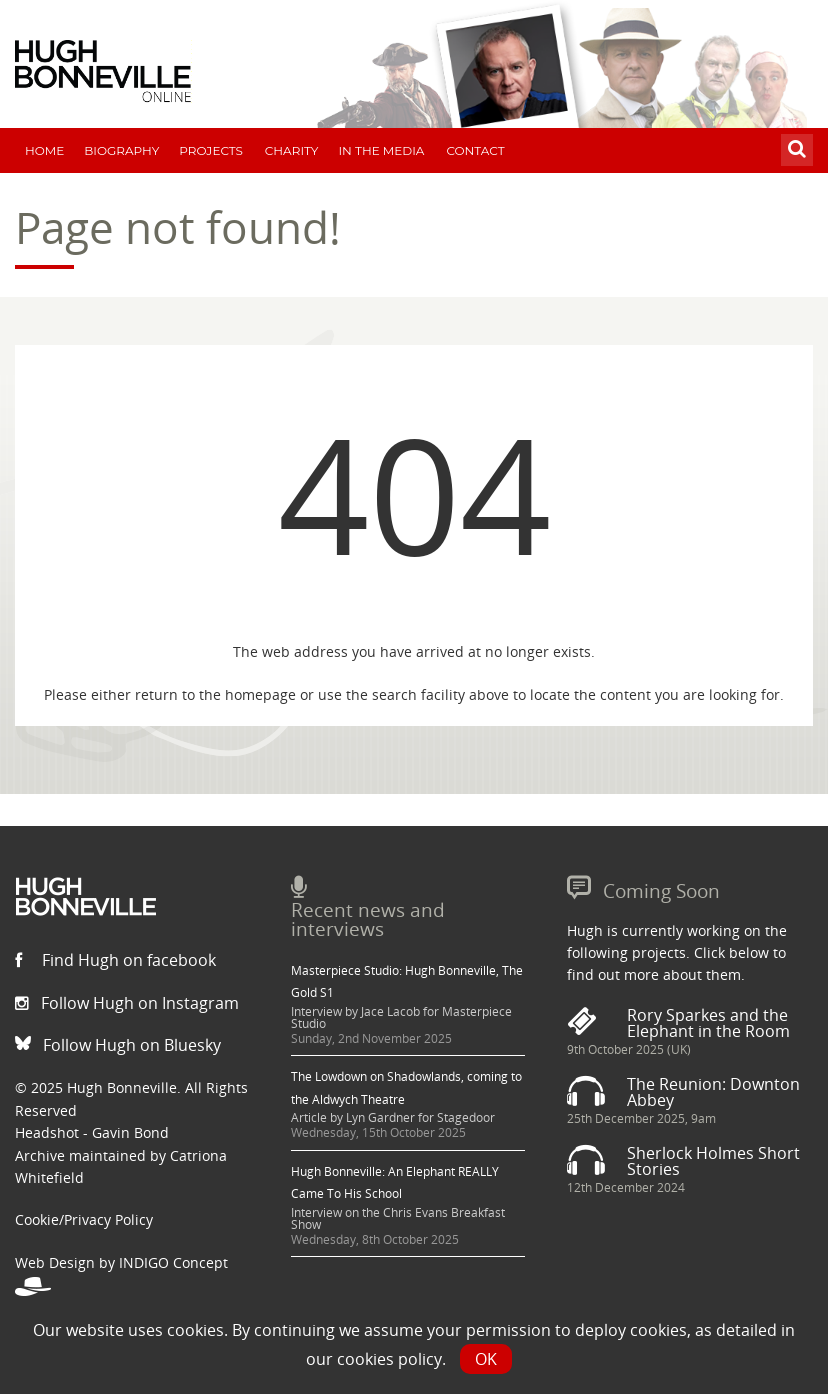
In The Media (381, 150)
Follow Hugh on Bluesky (118, 1045)
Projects (211, 150)
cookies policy (389, 1359)
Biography (121, 150)
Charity (292, 150)
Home (44, 150)
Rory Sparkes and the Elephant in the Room (708, 1023)
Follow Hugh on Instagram (127, 1003)
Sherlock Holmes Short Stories (713, 1161)
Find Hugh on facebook (115, 960)
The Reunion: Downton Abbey (713, 1092)
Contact (475, 150)
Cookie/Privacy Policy (84, 1219)
